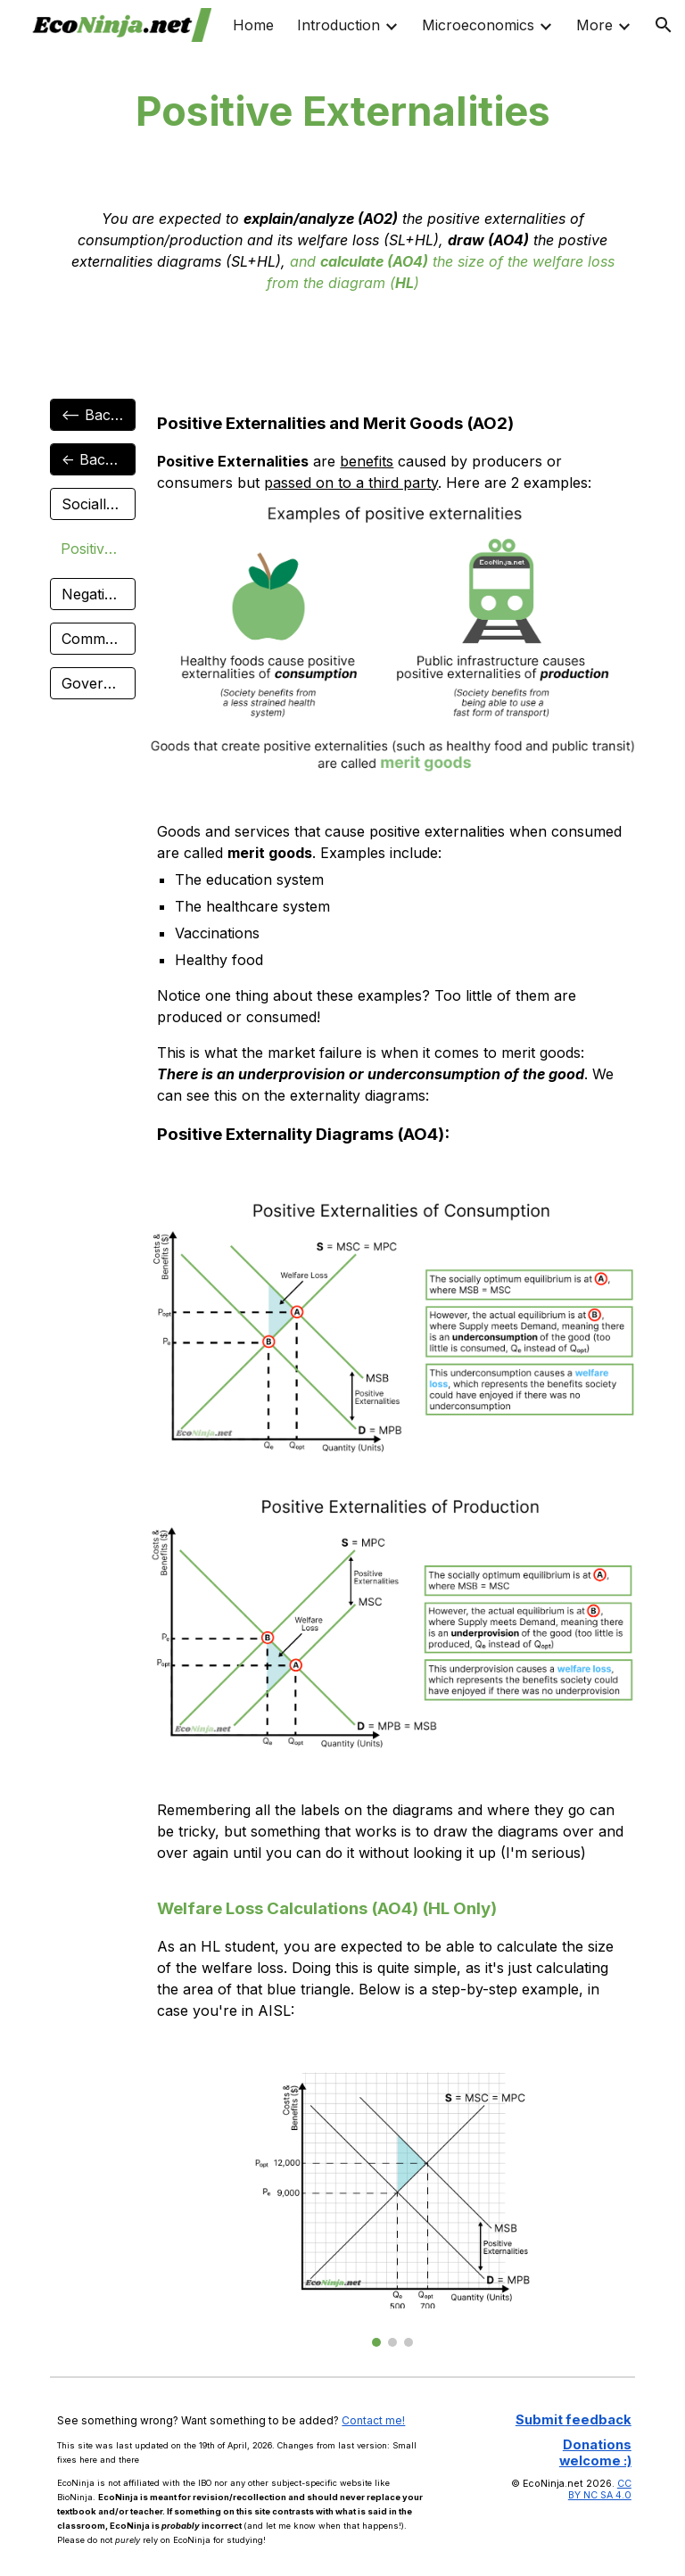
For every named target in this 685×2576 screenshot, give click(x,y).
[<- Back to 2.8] (92, 459)
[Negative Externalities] (92, 594)
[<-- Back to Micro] (92, 415)
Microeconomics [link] (478, 25)
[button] (663, 25)
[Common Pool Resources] (92, 638)
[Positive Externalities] (92, 548)
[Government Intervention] (92, 683)
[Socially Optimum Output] (92, 504)
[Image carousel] (392, 2209)
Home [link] (253, 25)
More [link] (594, 25)
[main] (342, 112)
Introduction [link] (338, 25)
